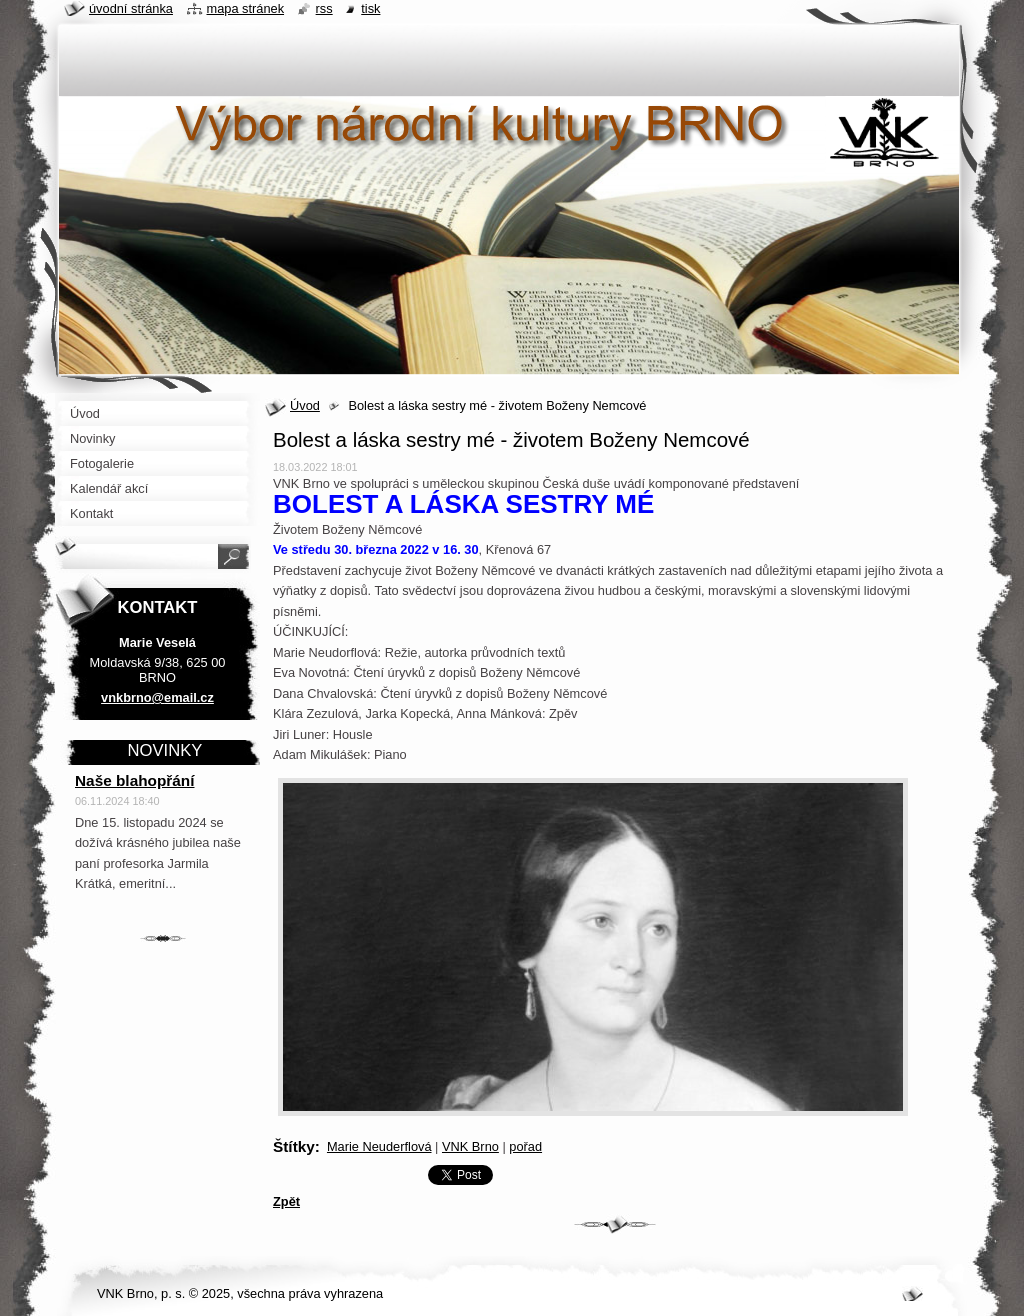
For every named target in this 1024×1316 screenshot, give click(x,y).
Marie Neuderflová (379, 1146)
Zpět (286, 1201)
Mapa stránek (246, 8)
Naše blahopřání (135, 780)
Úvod (305, 405)
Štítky (294, 1146)
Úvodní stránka (131, 8)
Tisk (370, 8)
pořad (525, 1146)
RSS (324, 8)
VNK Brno (470, 1146)
